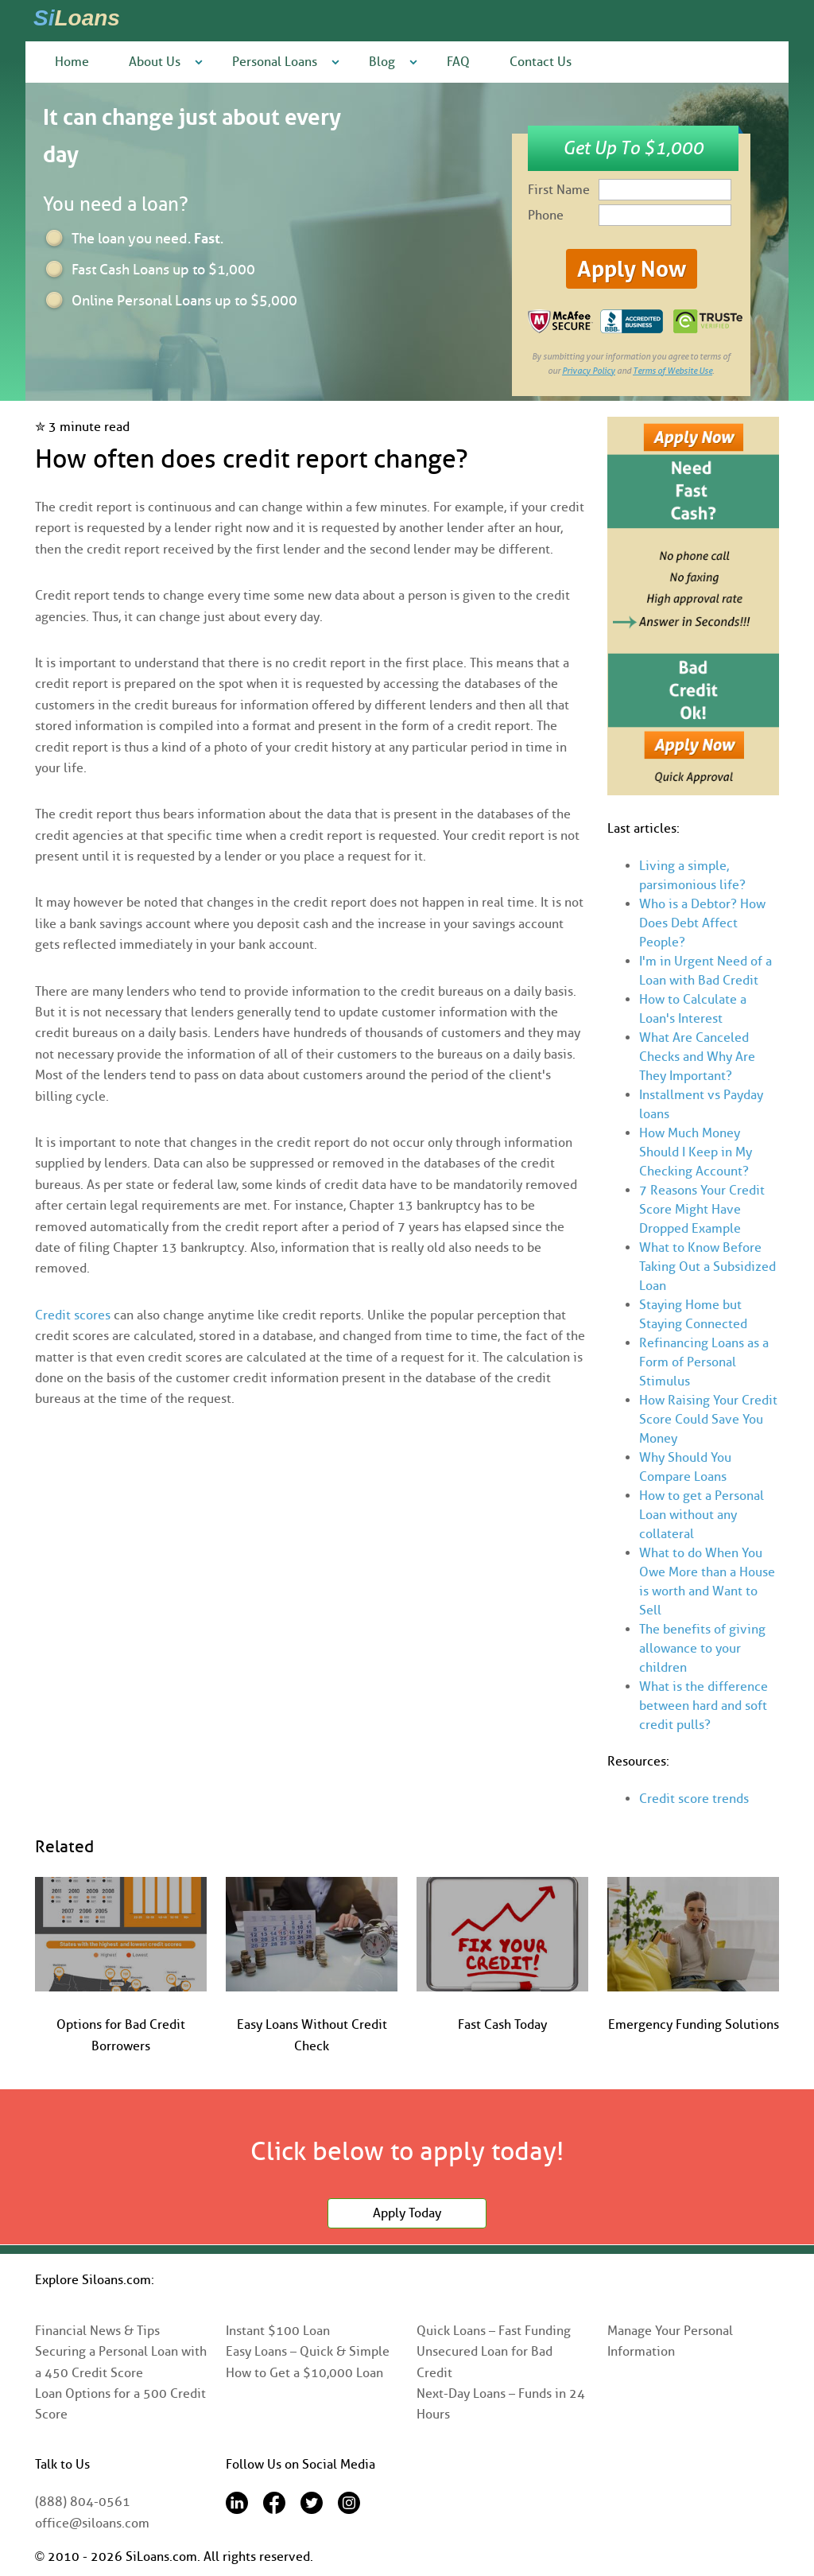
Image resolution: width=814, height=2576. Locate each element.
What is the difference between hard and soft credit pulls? (703, 1705)
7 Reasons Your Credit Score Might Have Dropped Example (702, 1209)
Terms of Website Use (672, 370)
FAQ (458, 61)
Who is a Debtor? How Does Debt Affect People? (702, 923)
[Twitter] (311, 2509)
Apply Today (407, 2212)
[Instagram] (349, 2509)
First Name (559, 189)
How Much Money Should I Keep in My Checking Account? (695, 1152)
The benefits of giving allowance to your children (702, 1648)
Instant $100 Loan (278, 2330)
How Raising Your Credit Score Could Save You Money (708, 1419)
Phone (546, 215)
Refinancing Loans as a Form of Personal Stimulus (704, 1362)
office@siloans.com (92, 2523)
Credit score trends (694, 1798)
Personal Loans (274, 61)
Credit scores (72, 1315)
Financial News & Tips (97, 2330)
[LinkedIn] (237, 2509)
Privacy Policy (588, 370)
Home (72, 61)
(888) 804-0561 (82, 2501)
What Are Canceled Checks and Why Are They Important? (697, 1056)
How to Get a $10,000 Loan (304, 2372)
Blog (382, 61)
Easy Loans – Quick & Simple (308, 2351)
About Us (154, 61)
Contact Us (541, 61)
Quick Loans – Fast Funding (494, 2330)
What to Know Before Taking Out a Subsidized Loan (707, 1266)
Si (76, 18)
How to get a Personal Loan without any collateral (701, 1514)
